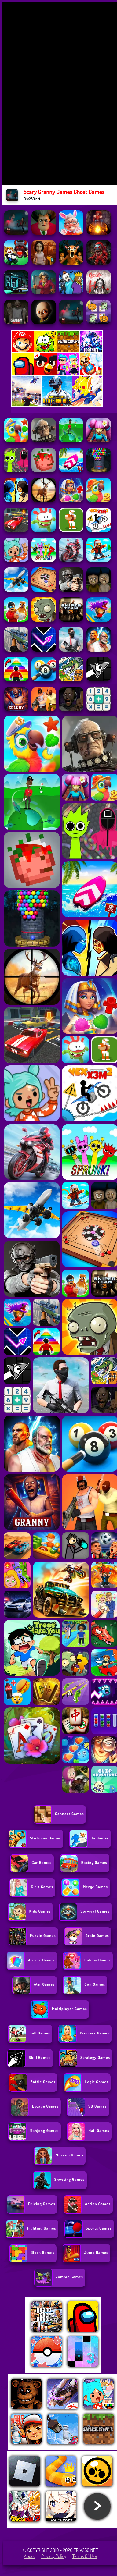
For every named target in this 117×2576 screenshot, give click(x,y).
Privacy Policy (53, 2556)
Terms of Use (84, 2556)
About (29, 2556)
